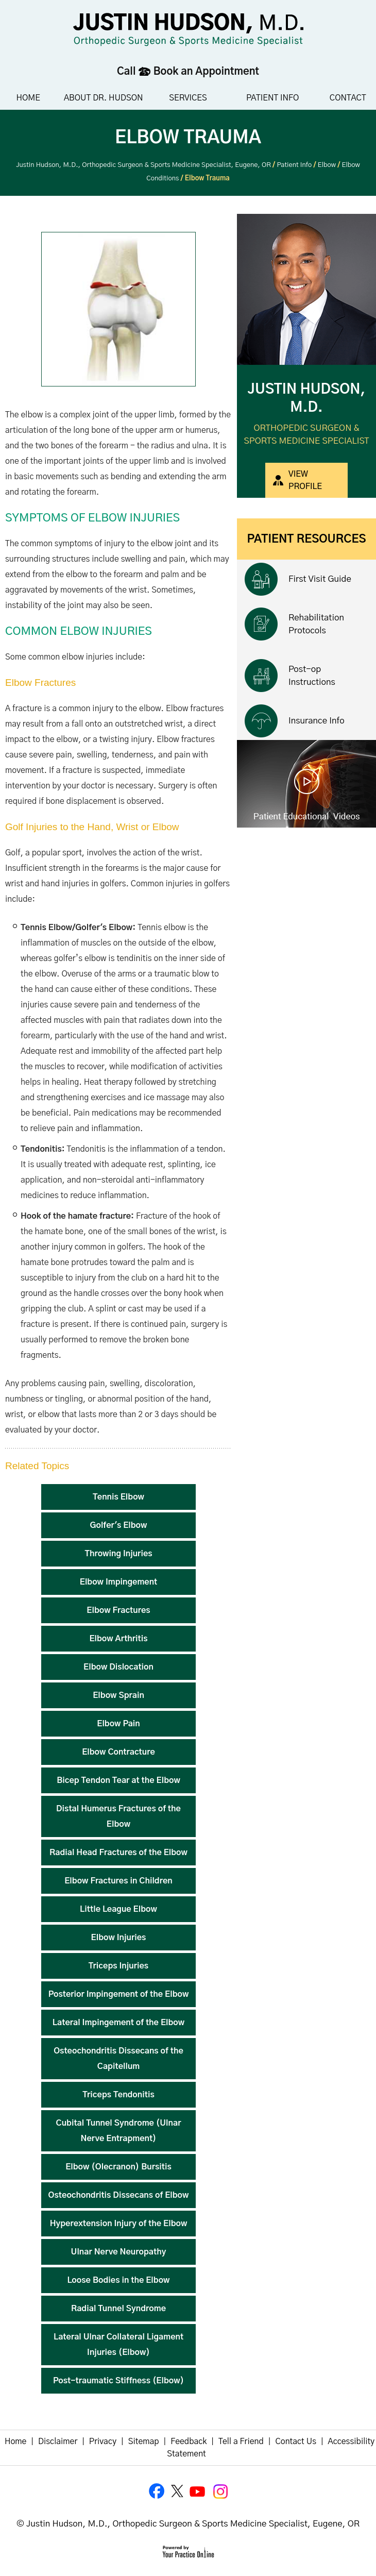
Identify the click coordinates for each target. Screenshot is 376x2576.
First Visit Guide (319, 579)
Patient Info (272, 98)
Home (28, 98)
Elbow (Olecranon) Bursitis (118, 2167)
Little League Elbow (118, 1909)
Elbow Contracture (118, 1752)
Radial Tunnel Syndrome (118, 2308)
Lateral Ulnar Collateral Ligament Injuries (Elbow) (118, 2344)
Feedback (188, 2441)
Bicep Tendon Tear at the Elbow (118, 1780)
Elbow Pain (118, 1724)
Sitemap (143, 2441)
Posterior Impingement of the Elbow (118, 1994)
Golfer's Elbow (118, 1525)
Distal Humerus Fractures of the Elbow (118, 1816)
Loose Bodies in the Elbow (118, 2280)
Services (188, 98)
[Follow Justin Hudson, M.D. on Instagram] (219, 2491)
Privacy (102, 2441)
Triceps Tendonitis (118, 2095)
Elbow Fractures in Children (118, 1881)
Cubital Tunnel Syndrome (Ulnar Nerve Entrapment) (118, 2131)
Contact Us (295, 2441)
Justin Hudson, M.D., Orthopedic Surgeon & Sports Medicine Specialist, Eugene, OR (143, 165)
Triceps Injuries (118, 1966)
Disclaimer (57, 2441)
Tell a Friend (241, 2441)
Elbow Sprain (118, 1695)
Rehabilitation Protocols (316, 624)
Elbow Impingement (118, 1582)
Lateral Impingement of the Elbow (118, 2022)
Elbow (327, 165)
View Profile (305, 480)
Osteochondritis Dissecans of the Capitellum (118, 2058)
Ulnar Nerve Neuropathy (118, 2252)
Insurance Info (316, 720)
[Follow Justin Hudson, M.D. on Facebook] (157, 2491)
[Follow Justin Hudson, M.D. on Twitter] (177, 2491)
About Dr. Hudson (103, 98)
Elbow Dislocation (118, 1667)
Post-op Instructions (311, 675)
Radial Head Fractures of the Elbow (118, 1852)
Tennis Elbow (118, 1497)
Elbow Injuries (118, 1937)
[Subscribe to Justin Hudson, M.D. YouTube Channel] (198, 2491)
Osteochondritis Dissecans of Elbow (118, 2195)
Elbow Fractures (118, 1610)
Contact (348, 98)
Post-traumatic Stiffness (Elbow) (118, 2381)
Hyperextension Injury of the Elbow (118, 2223)
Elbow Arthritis (118, 1639)
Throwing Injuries (118, 1554)
